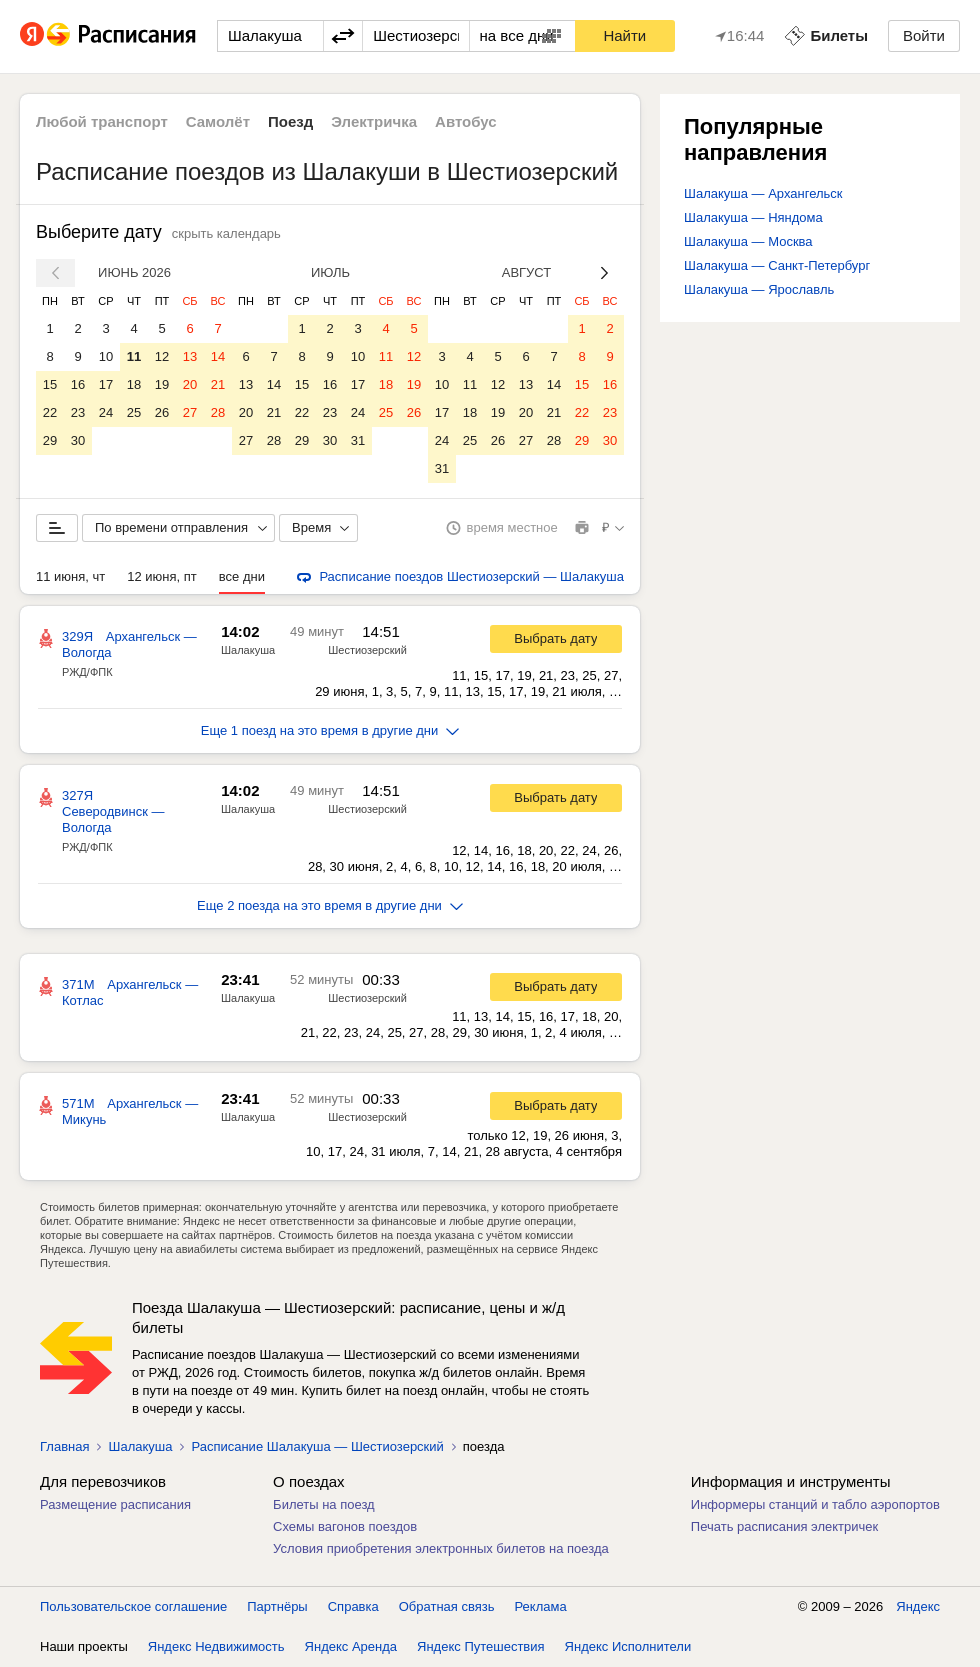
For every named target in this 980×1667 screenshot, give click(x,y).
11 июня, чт (70, 576)
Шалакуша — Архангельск (763, 193)
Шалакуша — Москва (748, 241)
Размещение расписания (115, 1504)
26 (162, 412)
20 (190, 384)
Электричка (374, 121)
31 (358, 440)
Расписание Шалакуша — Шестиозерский (317, 1446)
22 (50, 412)
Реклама (541, 1606)
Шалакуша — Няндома (753, 217)
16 (78, 384)
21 (218, 384)
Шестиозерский (367, 650)
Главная (64, 1446)
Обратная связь (447, 1606)
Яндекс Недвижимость (216, 1646)
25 (134, 412)
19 (162, 384)
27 (190, 412)
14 (218, 356)
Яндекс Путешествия (481, 1646)
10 (106, 356)
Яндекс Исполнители (628, 1646)
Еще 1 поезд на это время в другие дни (330, 730)
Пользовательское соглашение (133, 1606)
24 (106, 412)
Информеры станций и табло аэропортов (815, 1504)
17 (106, 384)
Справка (353, 1606)
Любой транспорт (102, 121)
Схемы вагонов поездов (345, 1526)
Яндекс (918, 1606)
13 (190, 356)
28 (218, 412)
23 (78, 412)
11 (134, 356)
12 (162, 356)
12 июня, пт (162, 576)
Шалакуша (248, 650)
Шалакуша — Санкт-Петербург (777, 265)
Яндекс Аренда (351, 1646)
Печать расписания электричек (784, 1526)
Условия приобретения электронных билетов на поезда (441, 1548)
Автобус (466, 121)
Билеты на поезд (324, 1504)
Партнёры (277, 1606)
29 (50, 440)
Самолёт (218, 121)
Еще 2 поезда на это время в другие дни (330, 905)
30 (78, 440)
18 (134, 384)
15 (50, 384)
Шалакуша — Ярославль (759, 289)
